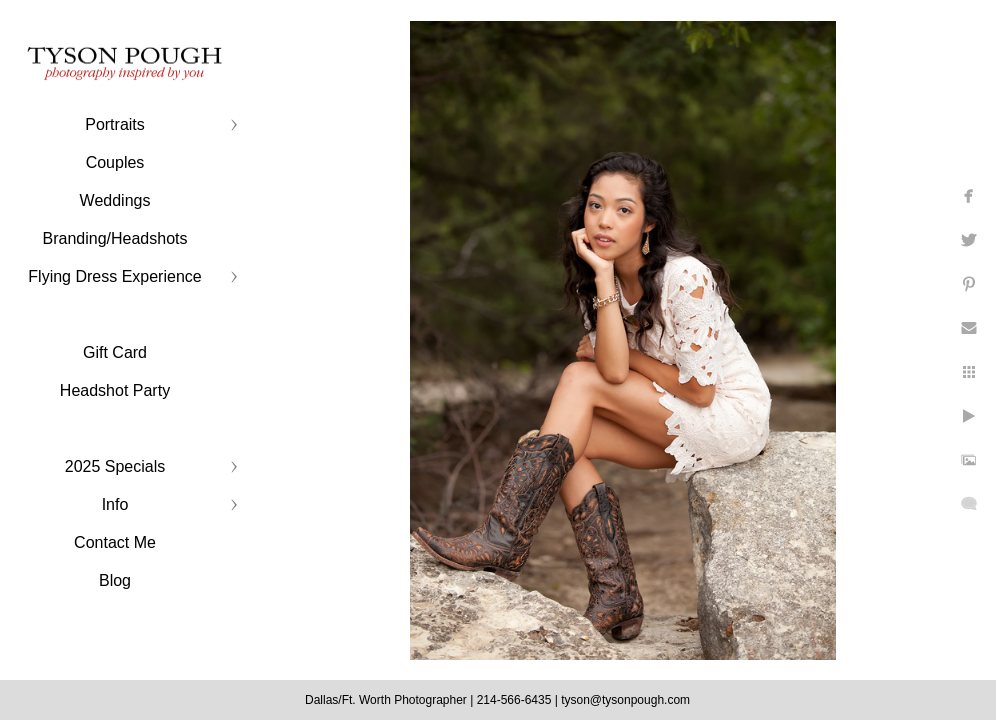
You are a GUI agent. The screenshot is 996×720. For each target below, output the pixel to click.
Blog (115, 580)
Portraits (115, 124)
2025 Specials (115, 466)
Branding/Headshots (115, 238)
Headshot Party (115, 390)
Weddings (115, 200)
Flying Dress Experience (114, 276)
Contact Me (115, 542)
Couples (115, 162)
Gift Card (115, 352)
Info (115, 504)
